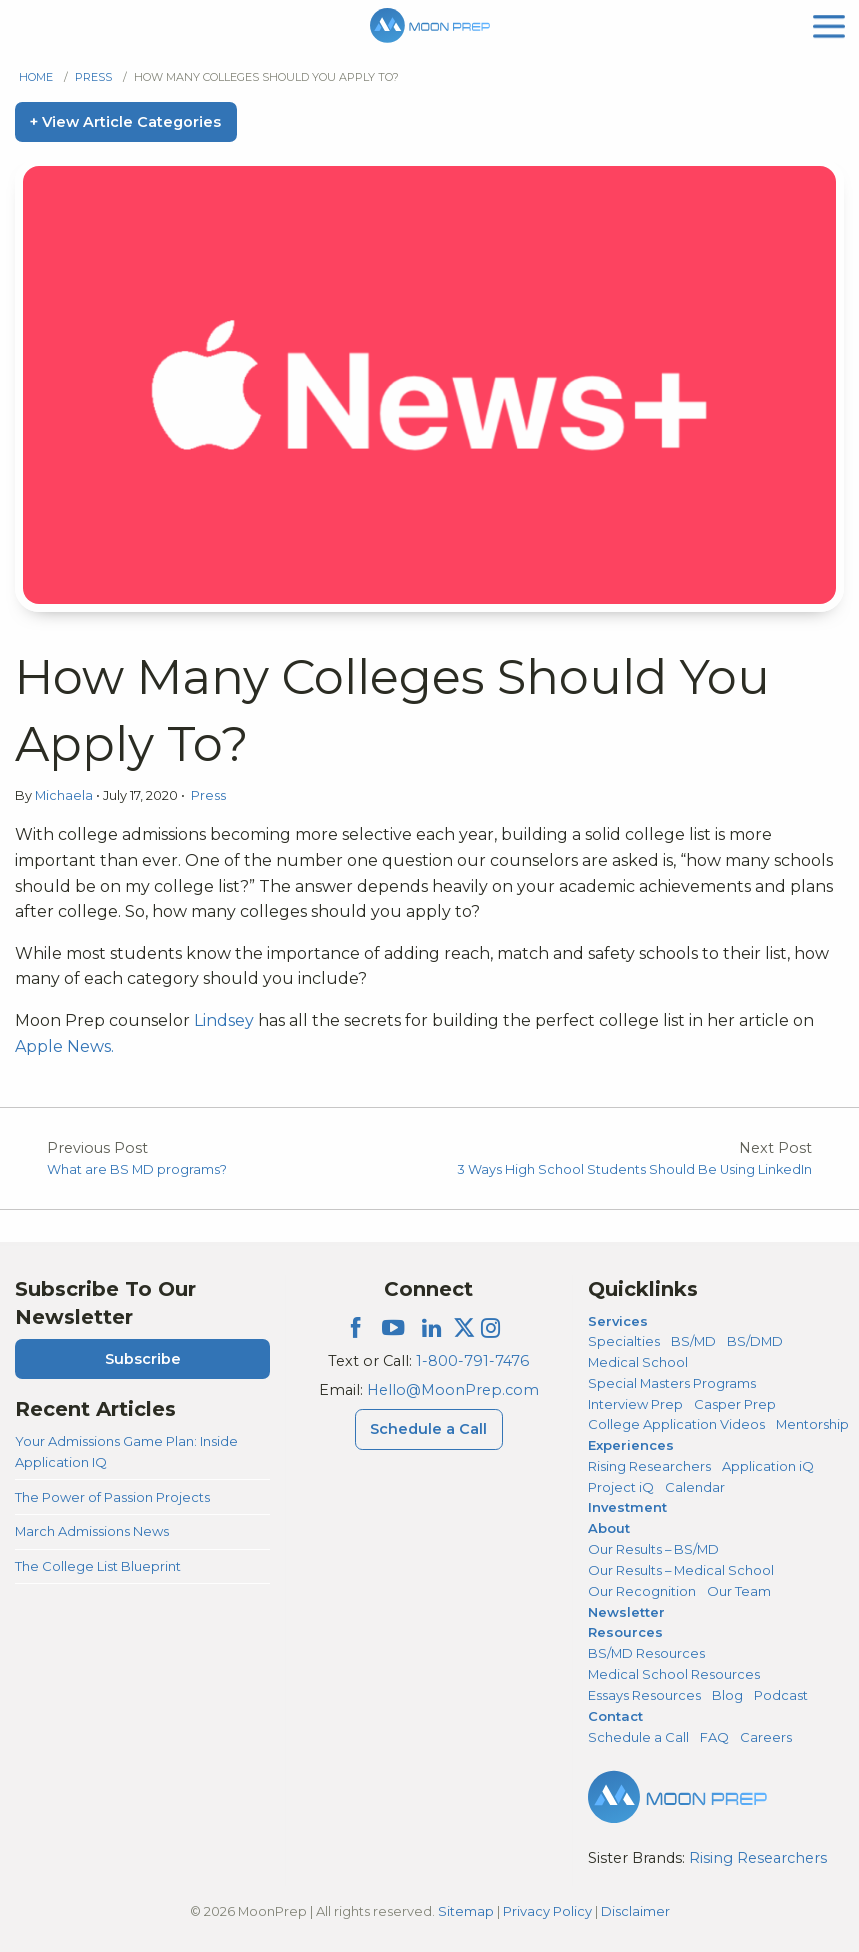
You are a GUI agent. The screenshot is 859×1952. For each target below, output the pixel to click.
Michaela (65, 795)
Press (93, 77)
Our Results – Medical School (681, 1570)
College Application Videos (676, 1424)
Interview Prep (635, 1404)
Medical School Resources (674, 1674)
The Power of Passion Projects (112, 1497)
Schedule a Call (638, 1737)
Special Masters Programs (672, 1383)
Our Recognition (642, 1591)
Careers (766, 1737)
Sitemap (466, 1911)
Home (36, 77)
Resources (625, 1632)
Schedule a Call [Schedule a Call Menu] (428, 1429)
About (609, 1528)
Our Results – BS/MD (653, 1549)
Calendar (695, 1487)
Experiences (631, 1445)
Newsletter (626, 1612)
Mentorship (812, 1424)
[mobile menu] (829, 24)
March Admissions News (92, 1531)
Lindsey (224, 1020)
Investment (627, 1507)
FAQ (714, 1737)
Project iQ (621, 1487)
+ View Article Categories (125, 122)
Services (618, 1321)
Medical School (638, 1362)
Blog (727, 1695)
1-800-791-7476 (472, 1361)
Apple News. (66, 1046)
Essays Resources (644, 1695)
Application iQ (768, 1466)
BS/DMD (755, 1341)
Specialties (624, 1341)
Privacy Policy (547, 1911)
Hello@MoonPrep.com (453, 1390)
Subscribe (143, 1359)
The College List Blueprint (98, 1566)
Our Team (739, 1591)
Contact (615, 1716)
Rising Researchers (649, 1466)
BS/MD (693, 1341)
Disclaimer (635, 1911)
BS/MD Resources (646, 1653)
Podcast (781, 1695)
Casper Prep (735, 1404)
